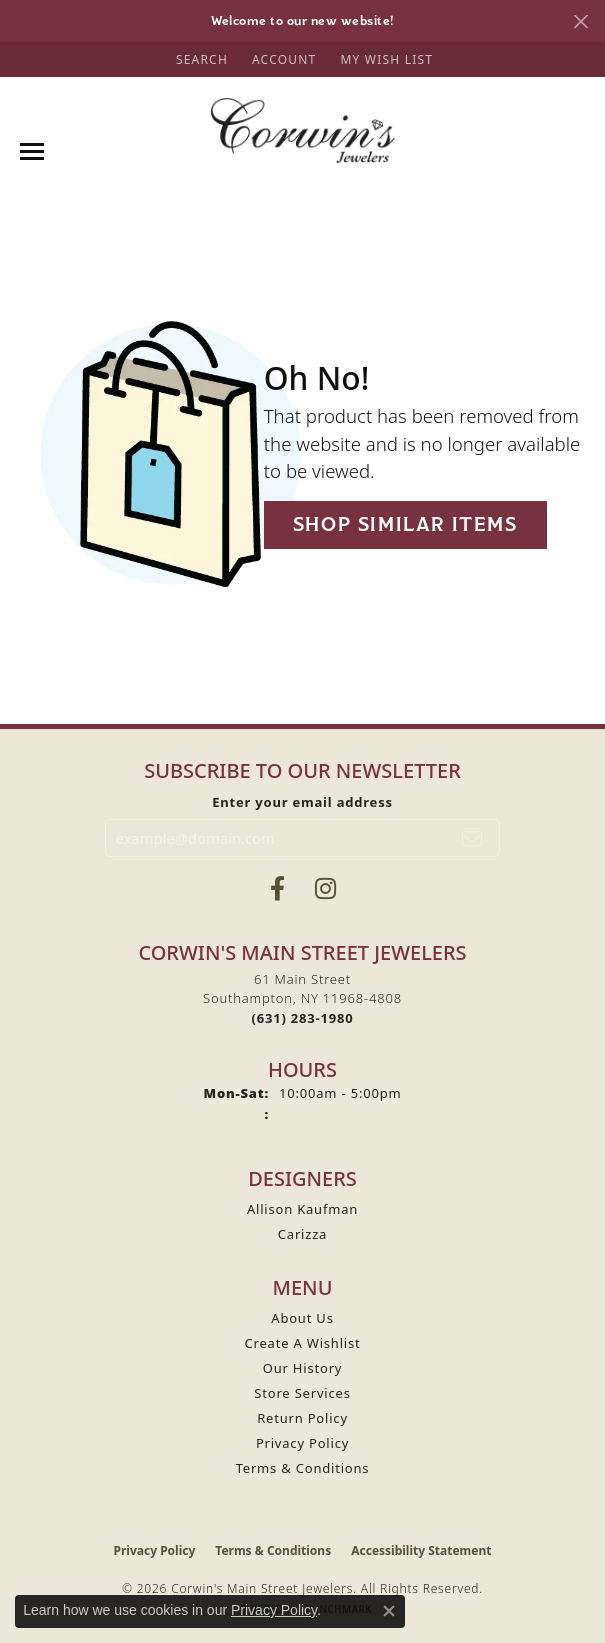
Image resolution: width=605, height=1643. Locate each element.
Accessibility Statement (421, 1550)
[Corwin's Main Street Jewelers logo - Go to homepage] (302, 130)
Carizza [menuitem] (302, 1234)
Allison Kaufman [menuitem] (302, 1209)
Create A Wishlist (303, 1343)
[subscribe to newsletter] (472, 838)
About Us (302, 1318)
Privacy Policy (302, 1443)
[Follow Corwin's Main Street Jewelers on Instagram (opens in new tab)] (325, 889)
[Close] (580, 21)
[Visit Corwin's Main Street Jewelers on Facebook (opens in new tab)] (277, 889)
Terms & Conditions (303, 1468)
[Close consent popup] (389, 1611)
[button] (200, 59)
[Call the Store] (303, 1018)
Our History (303, 1368)
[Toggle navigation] (32, 151)
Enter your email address (302, 802)
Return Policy (302, 1418)
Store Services (302, 1393)
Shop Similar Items (405, 524)
